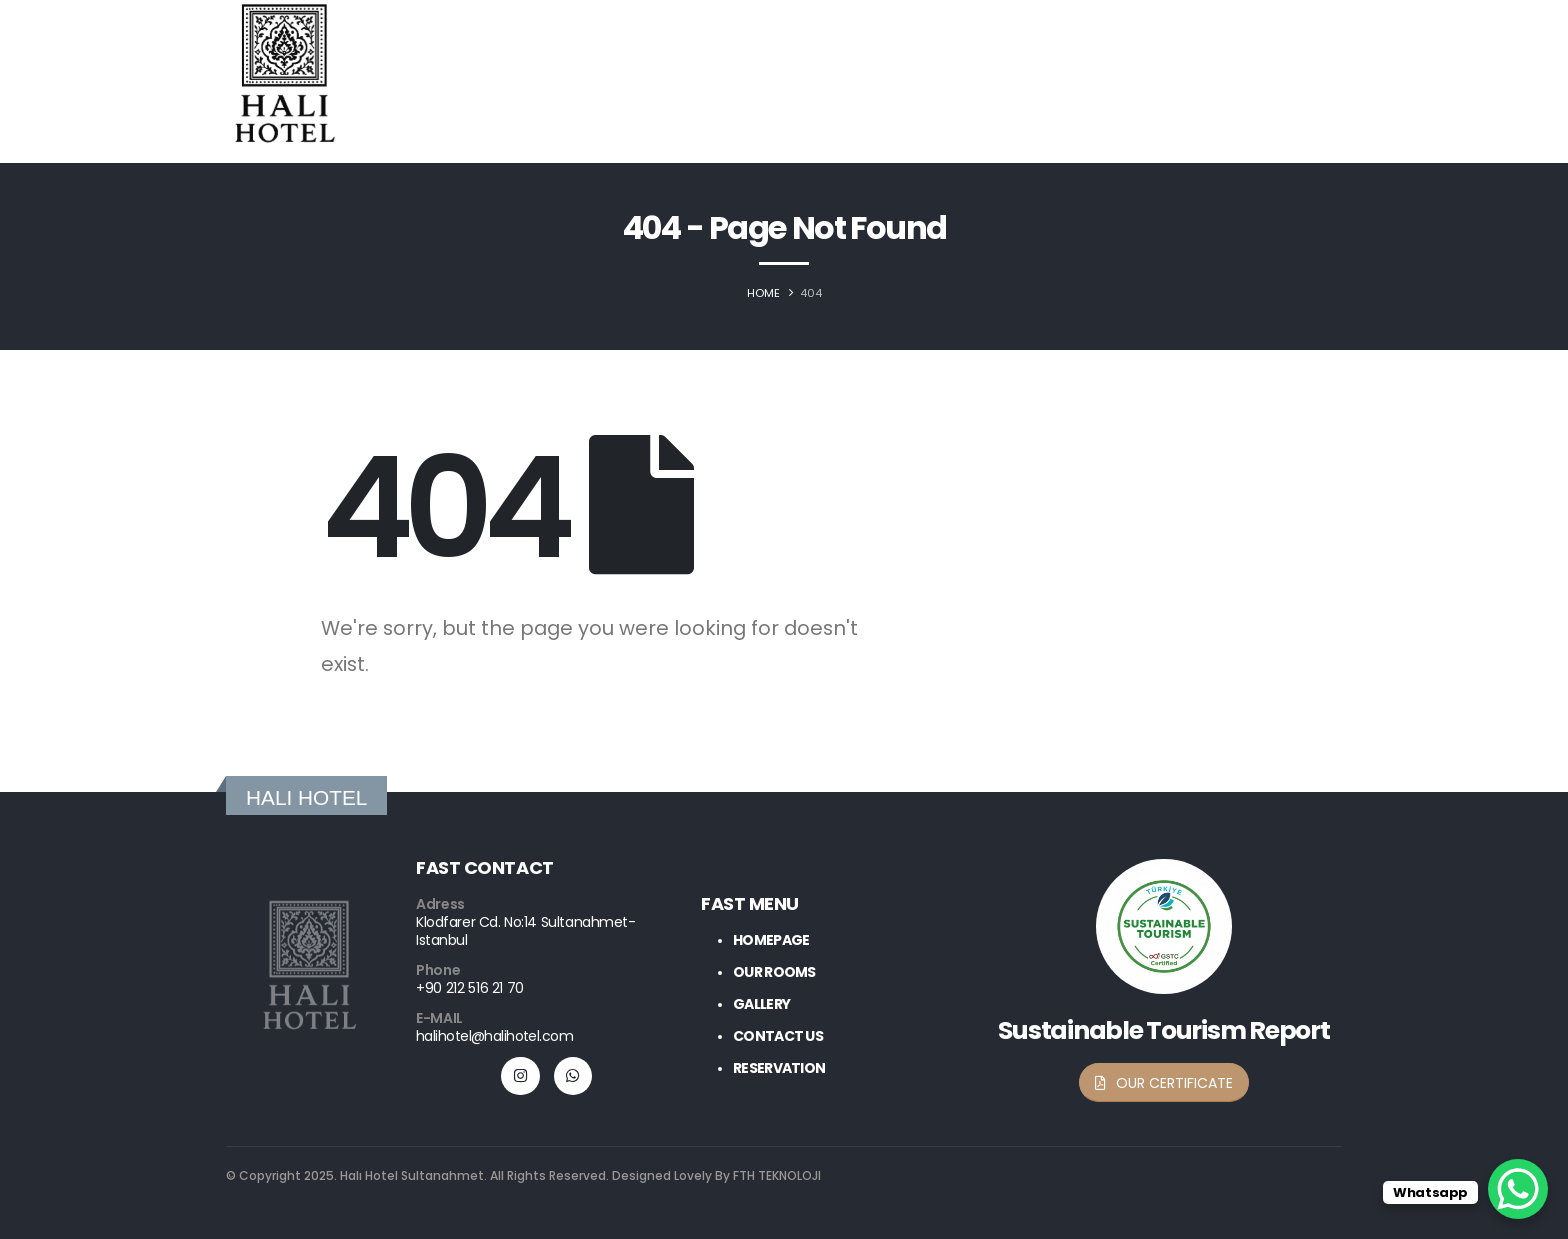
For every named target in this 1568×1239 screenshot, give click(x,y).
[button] (1164, 1082)
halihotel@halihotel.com (494, 1036)
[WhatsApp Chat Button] (1518, 1189)
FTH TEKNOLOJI (775, 1175)
